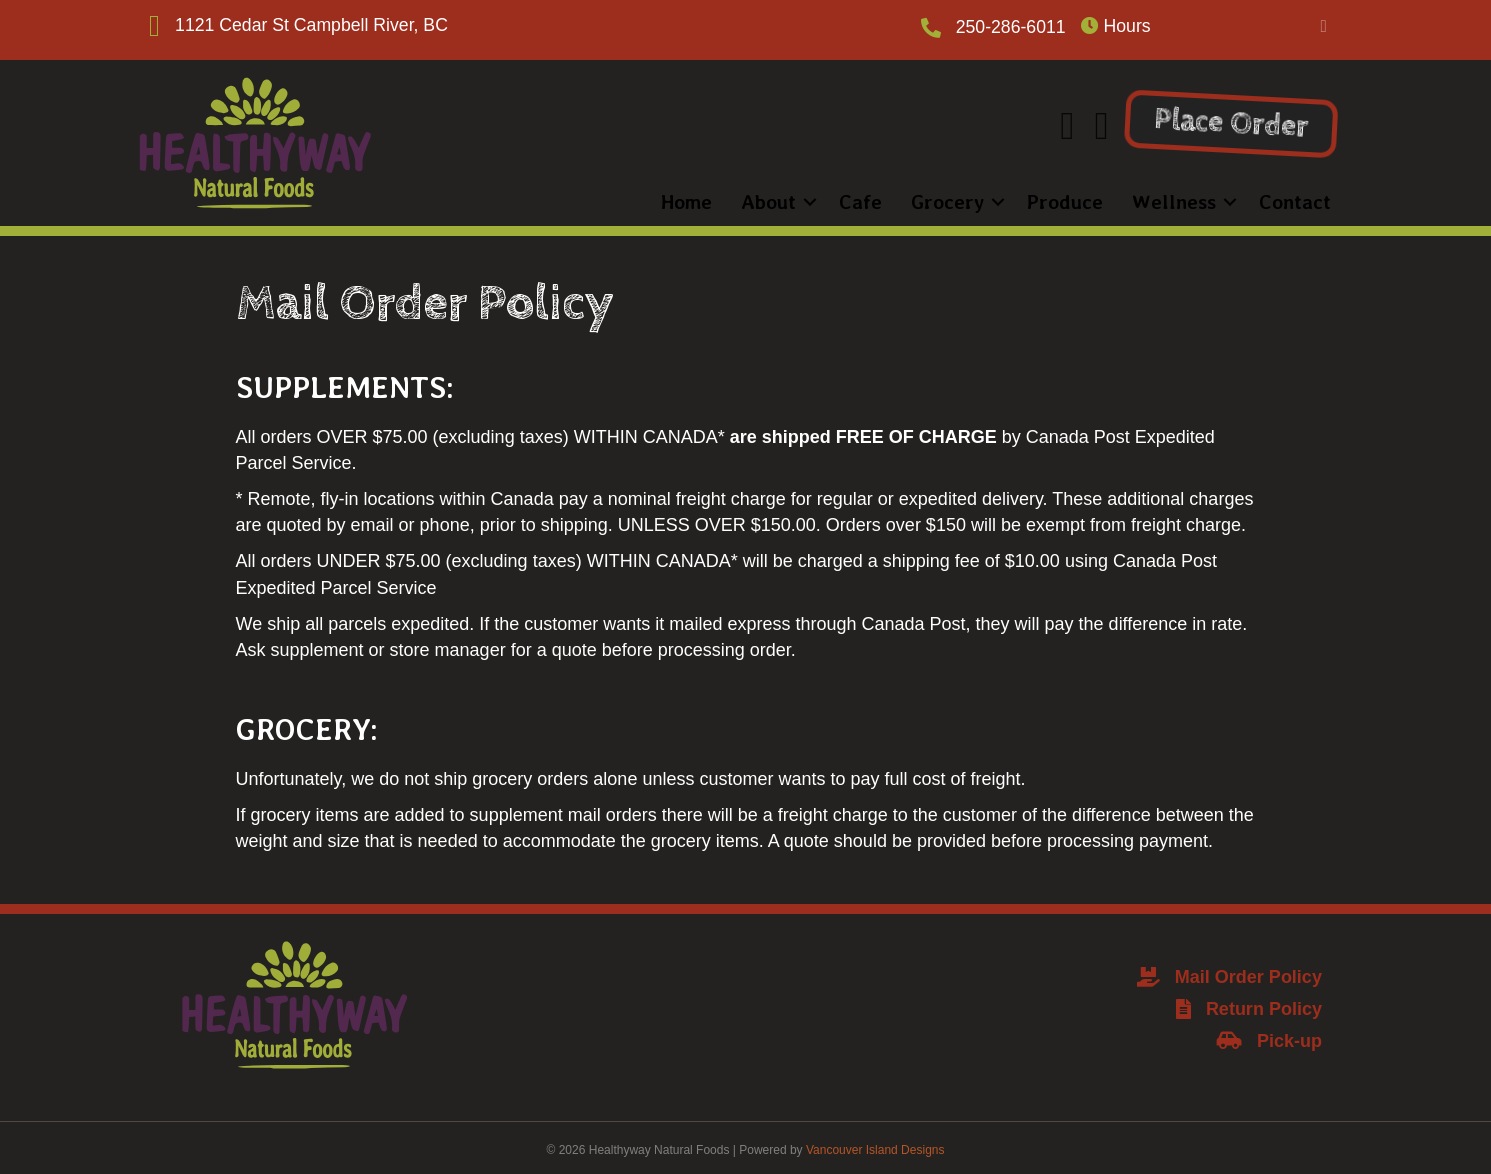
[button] (1323, 27)
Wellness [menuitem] (1151, 196)
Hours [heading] (1116, 27)
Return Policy (1264, 1003)
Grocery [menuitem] (924, 196)
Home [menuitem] (663, 196)
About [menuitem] (745, 196)
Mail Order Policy (1248, 971)
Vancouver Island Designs (875, 1145)
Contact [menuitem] (1272, 196)
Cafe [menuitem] (837, 196)
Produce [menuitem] (1042, 196)
